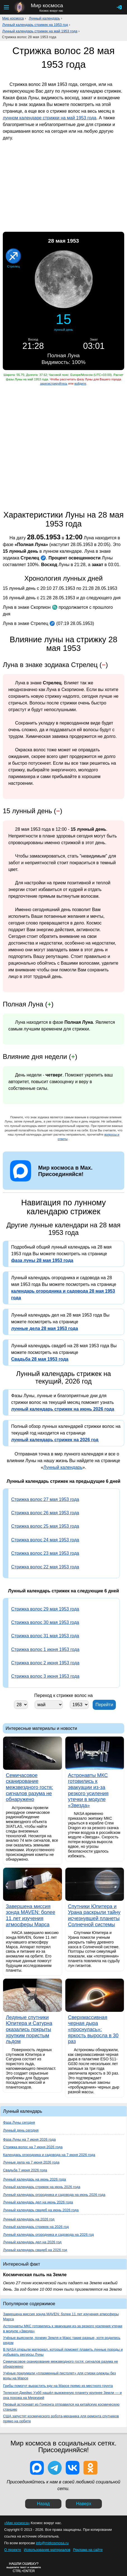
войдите (80, 383)
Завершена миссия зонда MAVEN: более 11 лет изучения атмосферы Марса (61, 2316)
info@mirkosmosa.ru (52, 2543)
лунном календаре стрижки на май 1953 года (49, 117)
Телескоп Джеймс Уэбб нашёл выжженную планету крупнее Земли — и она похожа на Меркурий (62, 2395)
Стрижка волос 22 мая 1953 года (45, 1567)
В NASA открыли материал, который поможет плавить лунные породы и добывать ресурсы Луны (63, 2352)
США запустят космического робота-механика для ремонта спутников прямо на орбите (61, 2418)
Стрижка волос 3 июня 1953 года (45, 1676)
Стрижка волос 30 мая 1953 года (45, 1622)
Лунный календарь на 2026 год (28, 2219)
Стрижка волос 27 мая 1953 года (45, 1499)
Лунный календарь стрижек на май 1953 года (39, 31)
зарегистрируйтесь (53, 383)
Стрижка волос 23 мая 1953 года (45, 1553)
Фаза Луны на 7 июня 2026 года (29, 2139)
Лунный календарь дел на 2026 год (32, 2242)
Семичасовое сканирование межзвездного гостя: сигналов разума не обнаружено (60, 2364)
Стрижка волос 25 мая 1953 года (45, 1526)
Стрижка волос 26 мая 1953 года (45, 1512)
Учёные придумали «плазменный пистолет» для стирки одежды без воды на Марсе (59, 2375)
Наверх (83, 2503)
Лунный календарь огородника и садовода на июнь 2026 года (54, 2195)
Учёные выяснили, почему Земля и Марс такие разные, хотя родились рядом (61, 2340)
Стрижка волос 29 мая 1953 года (45, 1609)
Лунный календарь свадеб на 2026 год (35, 2250)
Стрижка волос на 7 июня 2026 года (33, 2147)
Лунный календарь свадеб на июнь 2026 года (41, 2210)
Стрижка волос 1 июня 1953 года (45, 1649)
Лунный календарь (44, 18)
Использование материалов (47, 2550)
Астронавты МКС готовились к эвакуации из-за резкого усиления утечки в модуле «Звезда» (62, 2328)
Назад (43, 2503)
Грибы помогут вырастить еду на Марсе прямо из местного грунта (58, 2386)
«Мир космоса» (17, 2523)
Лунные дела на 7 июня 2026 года (31, 2162)
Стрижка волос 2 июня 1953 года (45, 1662)
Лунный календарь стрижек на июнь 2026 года (41, 2187)
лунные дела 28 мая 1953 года (44, 1328)
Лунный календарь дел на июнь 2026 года (38, 2202)
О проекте (12, 2550)
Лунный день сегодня (21, 2130)
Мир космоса (13, 18)
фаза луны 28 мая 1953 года (42, 1260)
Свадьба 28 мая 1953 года (39, 1359)
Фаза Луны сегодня (19, 2122)
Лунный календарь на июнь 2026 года (34, 2179)
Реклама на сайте (88, 2550)
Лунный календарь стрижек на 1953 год (35, 25)
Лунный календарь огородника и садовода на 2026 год (48, 2234)
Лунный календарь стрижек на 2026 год (36, 2227)
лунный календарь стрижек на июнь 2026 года (62, 1409)
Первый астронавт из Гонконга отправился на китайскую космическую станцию (61, 2406)
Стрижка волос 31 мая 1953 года (45, 1635)
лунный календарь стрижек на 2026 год (55, 1439)
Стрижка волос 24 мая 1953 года (45, 1539)
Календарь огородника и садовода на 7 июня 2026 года (49, 2155)
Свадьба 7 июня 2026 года (25, 2170)
